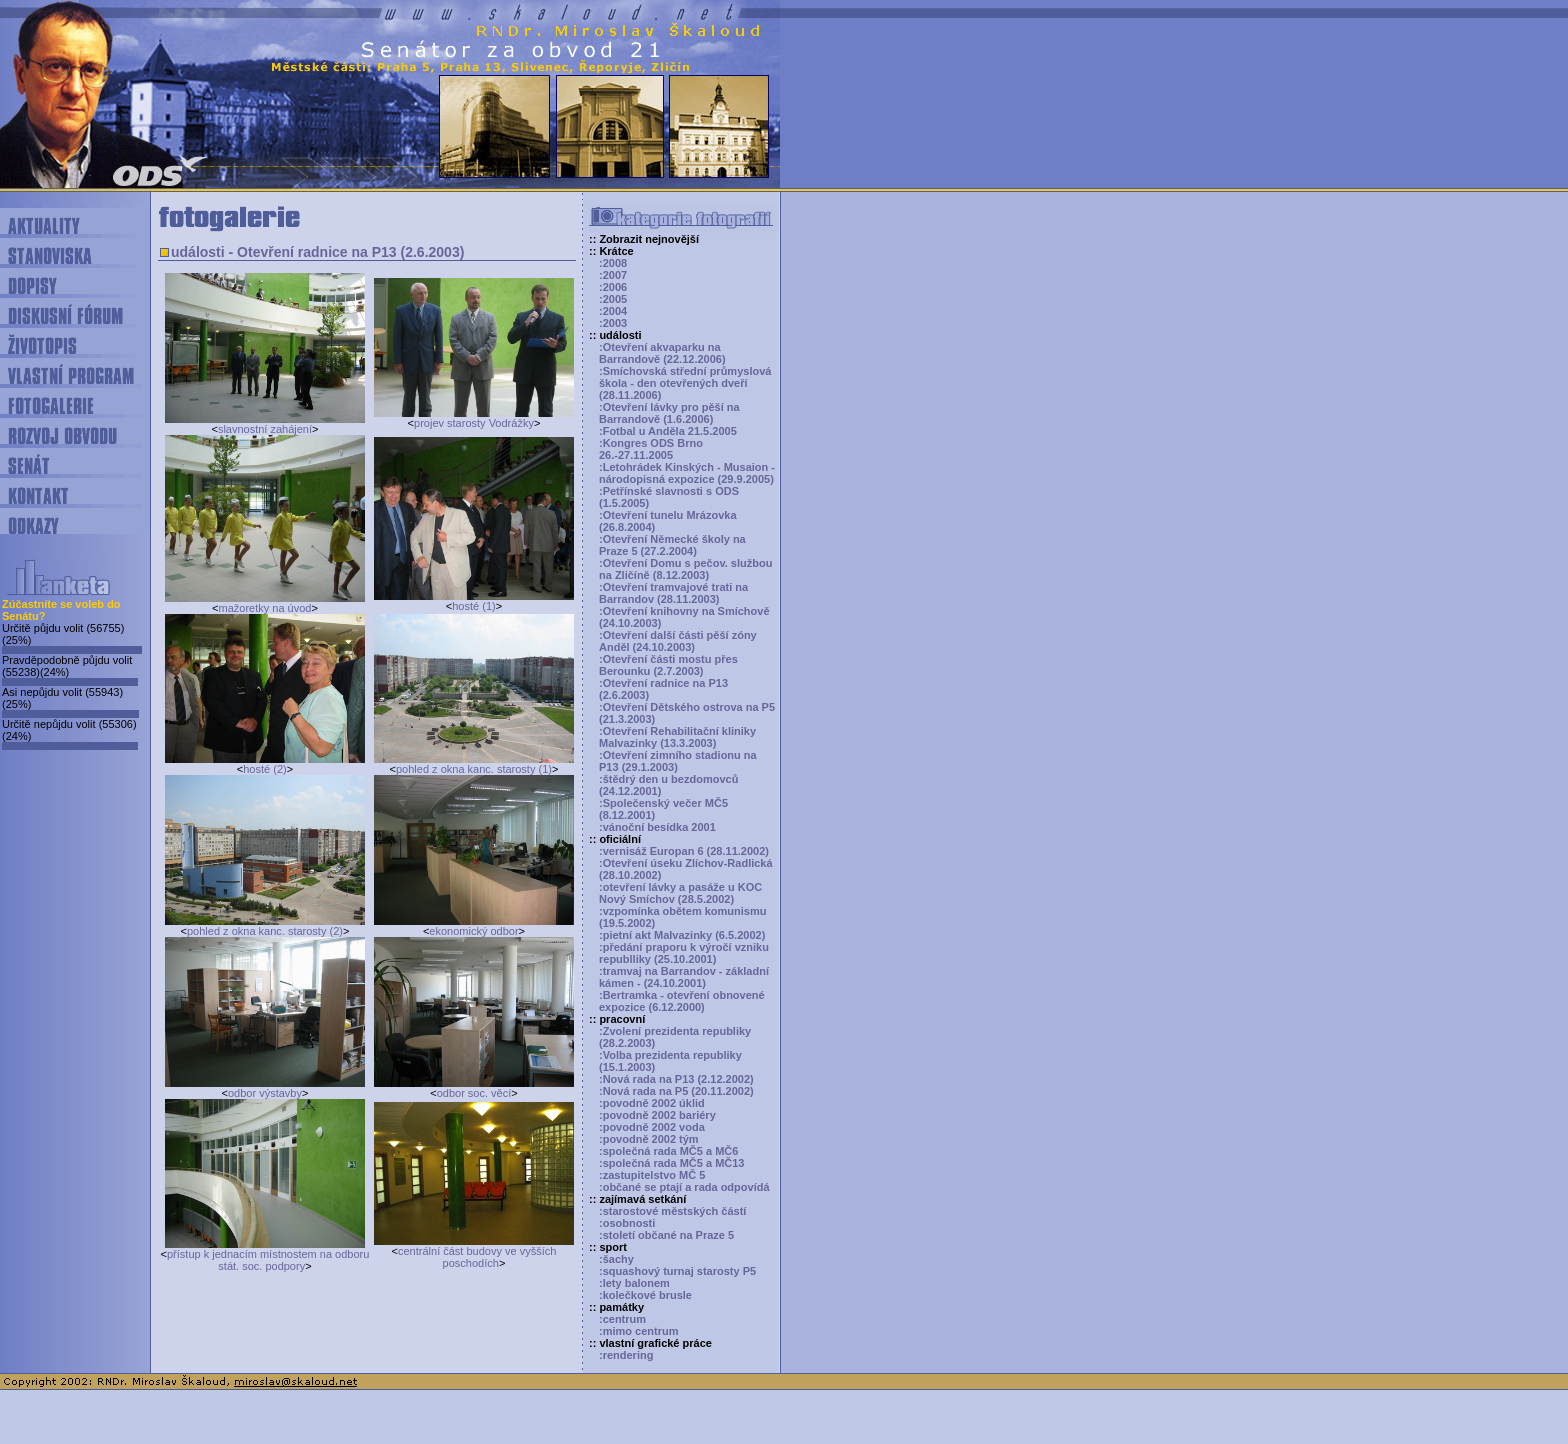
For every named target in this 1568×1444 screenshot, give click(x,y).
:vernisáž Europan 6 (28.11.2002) (684, 851)
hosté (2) (264, 769)
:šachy (616, 1259)
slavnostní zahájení (265, 429)
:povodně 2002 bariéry (657, 1115)
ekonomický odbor (473, 931)
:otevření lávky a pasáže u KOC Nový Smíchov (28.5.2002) (680, 893)
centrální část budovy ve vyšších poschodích (477, 1257)
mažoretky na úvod (265, 608)
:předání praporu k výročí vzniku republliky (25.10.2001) (684, 953)
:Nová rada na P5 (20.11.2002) (676, 1091)
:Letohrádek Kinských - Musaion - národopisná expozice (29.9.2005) (687, 473)
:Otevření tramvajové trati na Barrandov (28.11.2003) (673, 593)
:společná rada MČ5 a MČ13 (672, 1163)
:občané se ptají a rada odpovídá (684, 1187)
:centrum (622, 1319)
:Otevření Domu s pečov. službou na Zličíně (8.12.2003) (685, 569)
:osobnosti (627, 1223)
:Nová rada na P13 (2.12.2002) (676, 1079)
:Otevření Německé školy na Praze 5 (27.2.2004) (672, 545)
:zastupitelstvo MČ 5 (652, 1175)
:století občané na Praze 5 (666, 1235)
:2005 (613, 299)
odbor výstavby (265, 1093)
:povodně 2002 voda (652, 1127)
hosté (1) (473, 606)
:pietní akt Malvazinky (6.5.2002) (682, 935)
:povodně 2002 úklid (652, 1103)
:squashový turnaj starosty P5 (677, 1271)
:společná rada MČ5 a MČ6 (668, 1151)
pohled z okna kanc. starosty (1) (474, 769)
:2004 (613, 311)
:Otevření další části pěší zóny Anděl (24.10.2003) (678, 641)
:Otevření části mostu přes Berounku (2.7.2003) (668, 665)
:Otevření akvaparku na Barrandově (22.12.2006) (662, 353)
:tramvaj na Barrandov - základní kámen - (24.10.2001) (684, 977)
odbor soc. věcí (474, 1093)
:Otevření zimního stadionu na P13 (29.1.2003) (678, 761)
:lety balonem (634, 1283)
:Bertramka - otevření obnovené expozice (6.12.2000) (682, 1001)
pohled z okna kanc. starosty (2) (265, 931)
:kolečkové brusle (645, 1295)
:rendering (626, 1355)
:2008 (613, 263)
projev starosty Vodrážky (474, 423)
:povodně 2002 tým (649, 1139)
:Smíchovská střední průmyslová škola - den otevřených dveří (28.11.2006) (685, 383)
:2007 (613, 275)
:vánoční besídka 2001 (657, 827)
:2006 (613, 287)
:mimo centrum (638, 1331)
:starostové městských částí (672, 1211)
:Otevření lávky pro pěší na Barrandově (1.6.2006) (669, 413)
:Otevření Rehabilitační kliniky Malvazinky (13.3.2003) (677, 737)
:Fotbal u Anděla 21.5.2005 (668, 431)
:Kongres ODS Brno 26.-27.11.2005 (651, 449)
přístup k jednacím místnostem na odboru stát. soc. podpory (268, 1260)
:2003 (613, 323)
